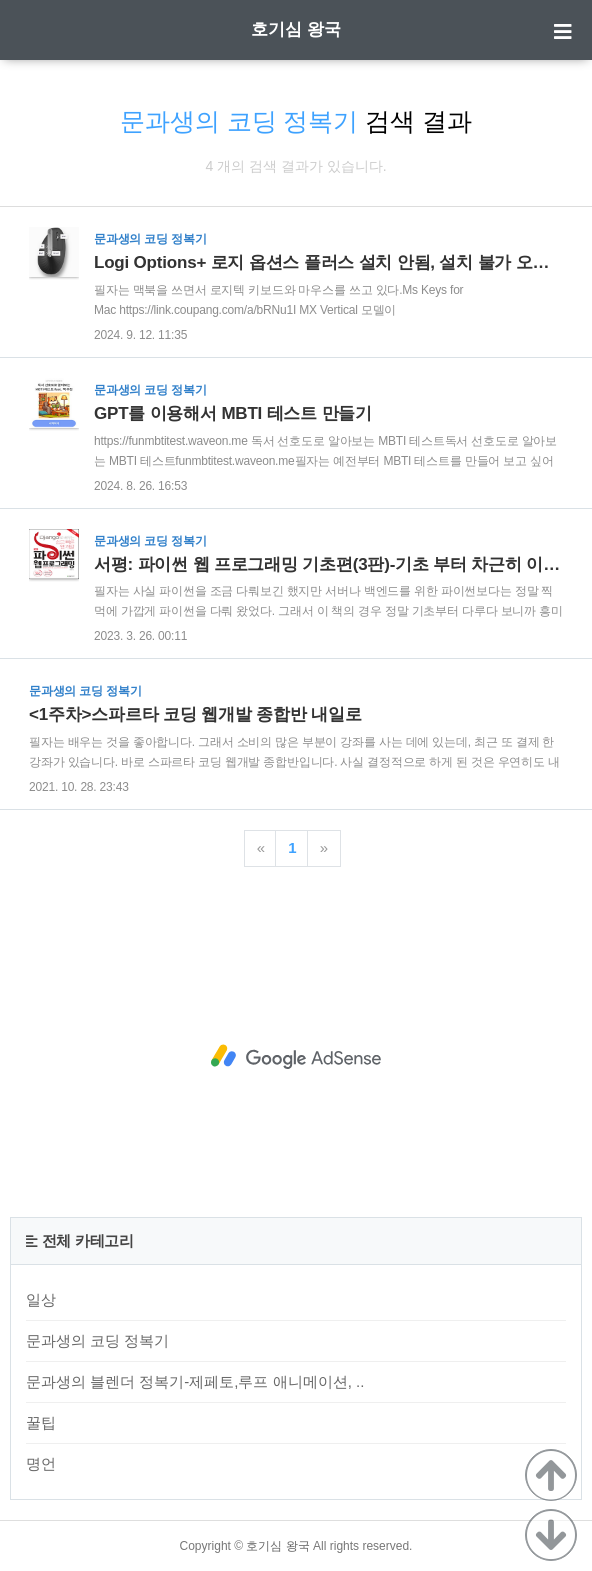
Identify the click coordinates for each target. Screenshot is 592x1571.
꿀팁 (41, 1422)
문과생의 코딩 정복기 (97, 1340)
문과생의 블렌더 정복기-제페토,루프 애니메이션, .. (195, 1381)
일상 (41, 1299)
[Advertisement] (296, 1057)
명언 (41, 1463)
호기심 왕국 (296, 29)
